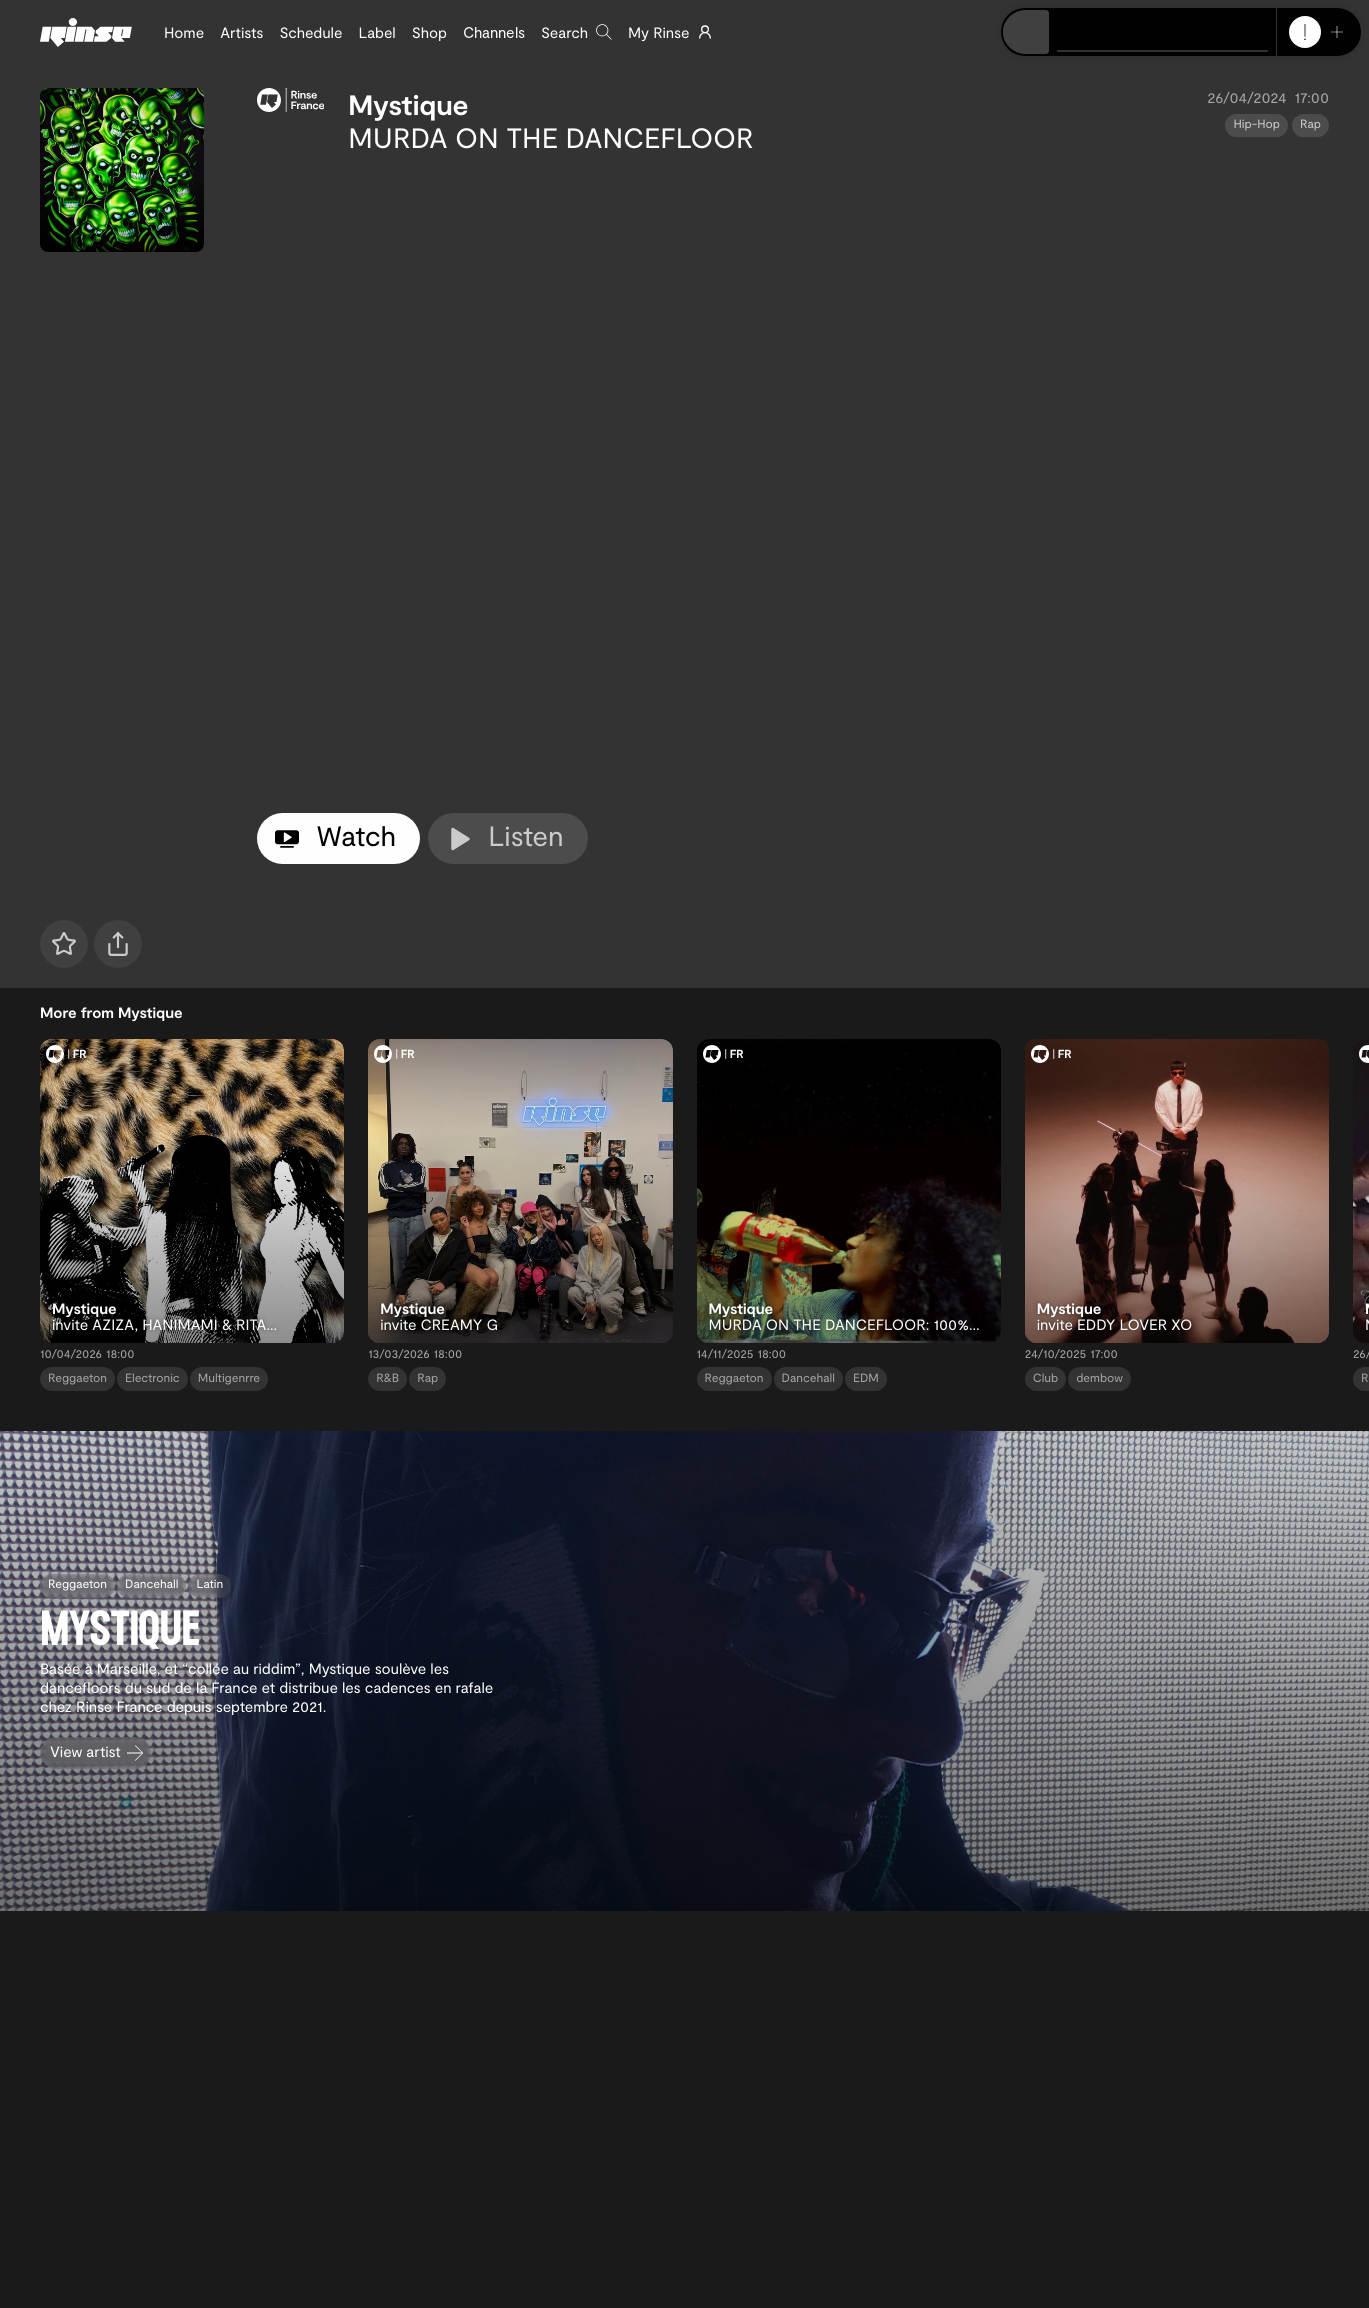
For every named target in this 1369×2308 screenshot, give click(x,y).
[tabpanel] (793, 479)
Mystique (408, 104)
